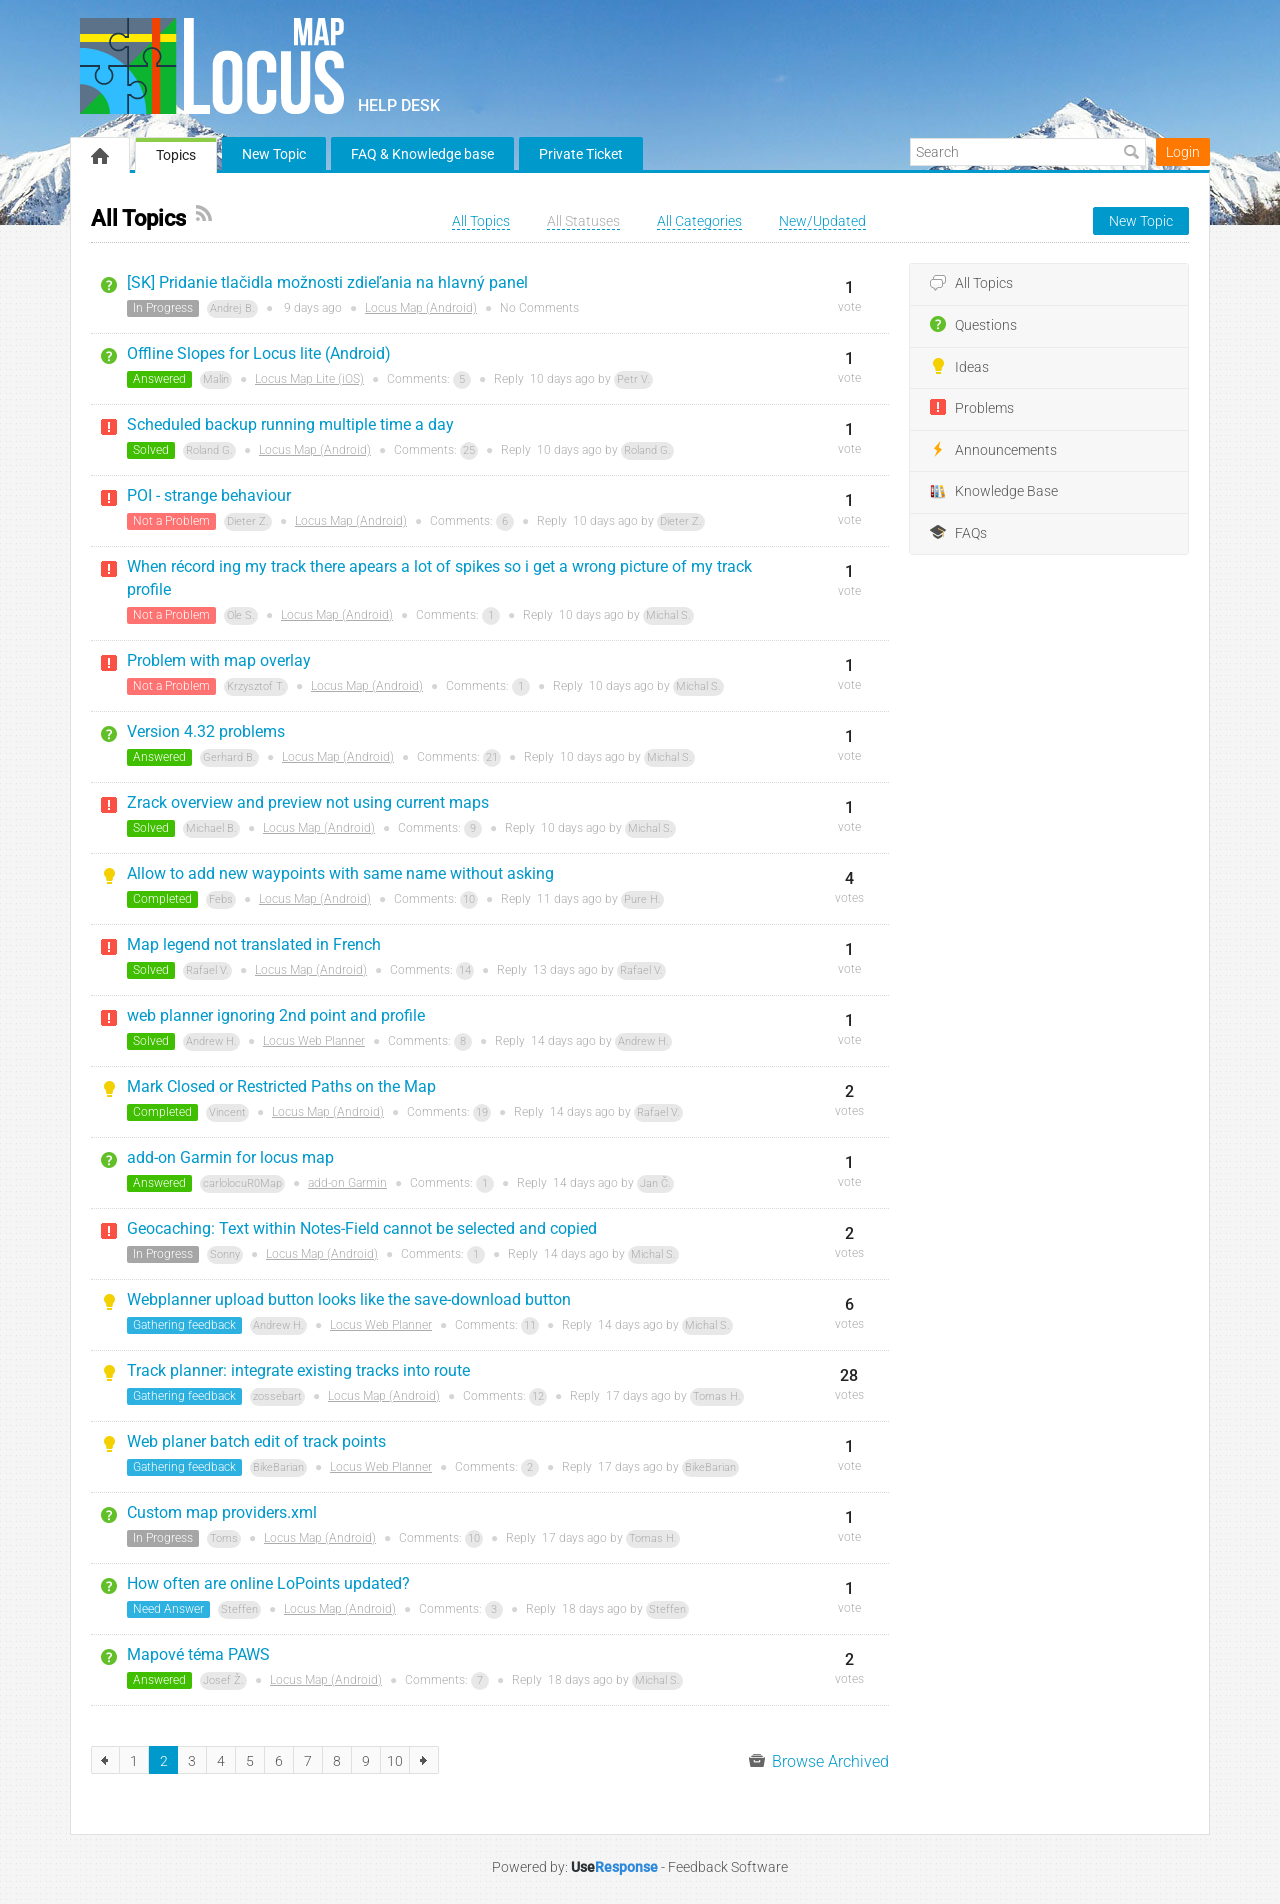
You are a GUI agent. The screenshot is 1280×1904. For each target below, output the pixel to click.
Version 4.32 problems (206, 731)
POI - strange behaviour (209, 495)
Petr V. (633, 379)
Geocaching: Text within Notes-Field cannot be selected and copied (362, 1228)
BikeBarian (278, 1467)
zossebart (277, 1396)
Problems (972, 408)
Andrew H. (211, 1041)
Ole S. (241, 615)
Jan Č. (655, 1183)
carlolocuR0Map (242, 1183)
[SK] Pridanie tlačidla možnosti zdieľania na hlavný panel (327, 282)
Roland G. (209, 450)
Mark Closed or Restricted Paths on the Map (281, 1086)
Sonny (225, 1254)
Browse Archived (819, 1761)
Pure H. (642, 899)
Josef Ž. (223, 1680)
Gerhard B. (229, 757)
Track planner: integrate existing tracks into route (298, 1370)
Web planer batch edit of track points (256, 1441)
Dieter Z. (248, 521)
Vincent (227, 1112)
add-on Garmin (347, 1183)
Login (1183, 152)
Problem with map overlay (219, 660)
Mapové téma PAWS (198, 1654)
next (424, 1760)
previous (105, 1760)
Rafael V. (207, 970)
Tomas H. (717, 1396)
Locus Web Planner (314, 1041)
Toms (224, 1538)
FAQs (958, 533)
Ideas (959, 367)
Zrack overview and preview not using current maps (308, 802)
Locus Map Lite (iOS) (309, 379)
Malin (216, 379)
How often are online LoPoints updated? (268, 1583)
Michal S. (668, 615)
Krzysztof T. (256, 686)
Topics (176, 155)
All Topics (971, 284)
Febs (221, 899)
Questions (973, 325)
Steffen (239, 1609)
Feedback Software (728, 1867)
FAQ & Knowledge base (422, 154)
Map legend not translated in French (254, 944)
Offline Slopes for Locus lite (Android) (259, 353)
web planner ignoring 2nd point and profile (276, 1015)
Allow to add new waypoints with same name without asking (340, 873)
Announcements (993, 450)
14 (465, 970)
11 (530, 1325)
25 (469, 450)
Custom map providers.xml (222, 1512)
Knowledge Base (994, 492)
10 (469, 899)
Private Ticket (581, 154)
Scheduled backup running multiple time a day (290, 424)
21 (492, 757)
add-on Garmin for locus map (230, 1157)
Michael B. (211, 828)
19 (482, 1112)
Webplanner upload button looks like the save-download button (349, 1299)
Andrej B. (232, 308)
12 (538, 1396)
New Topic (274, 154)
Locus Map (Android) (421, 308)
